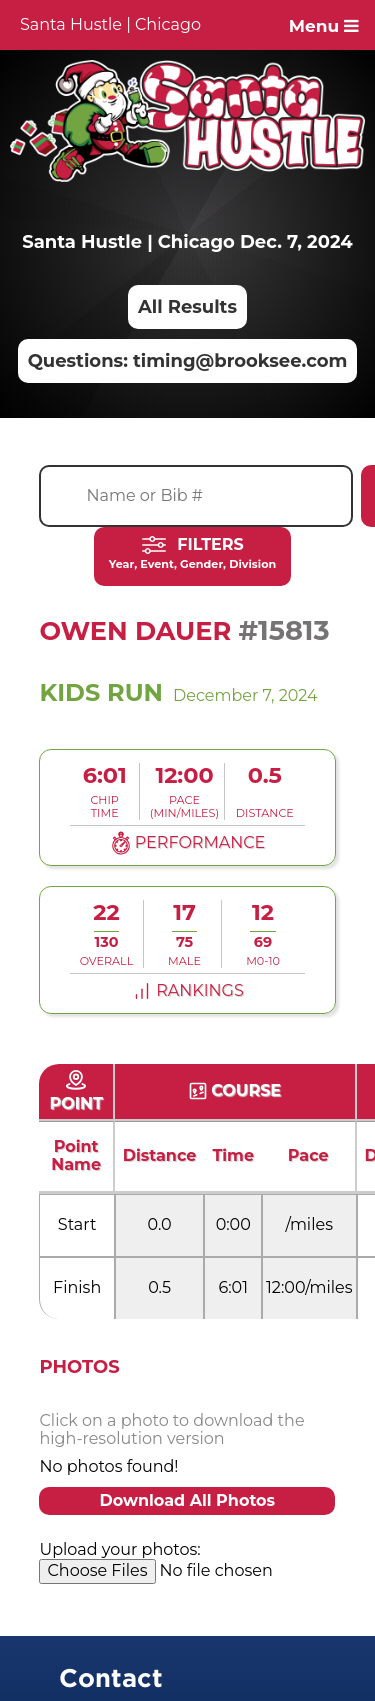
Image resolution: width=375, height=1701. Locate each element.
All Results (187, 307)
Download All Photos (187, 1500)
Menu (324, 26)
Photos (79, 1367)
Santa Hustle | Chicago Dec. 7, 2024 (187, 242)
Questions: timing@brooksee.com (188, 361)
